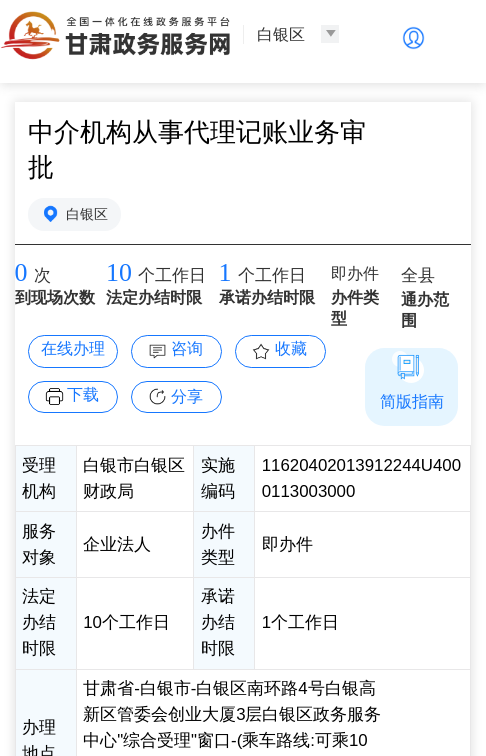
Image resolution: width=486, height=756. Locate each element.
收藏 (291, 348)
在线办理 (73, 348)
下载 (83, 394)
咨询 (187, 348)
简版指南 (412, 401)
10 (119, 272)
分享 (187, 396)
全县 (418, 275)
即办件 (355, 273)
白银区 (87, 214)
